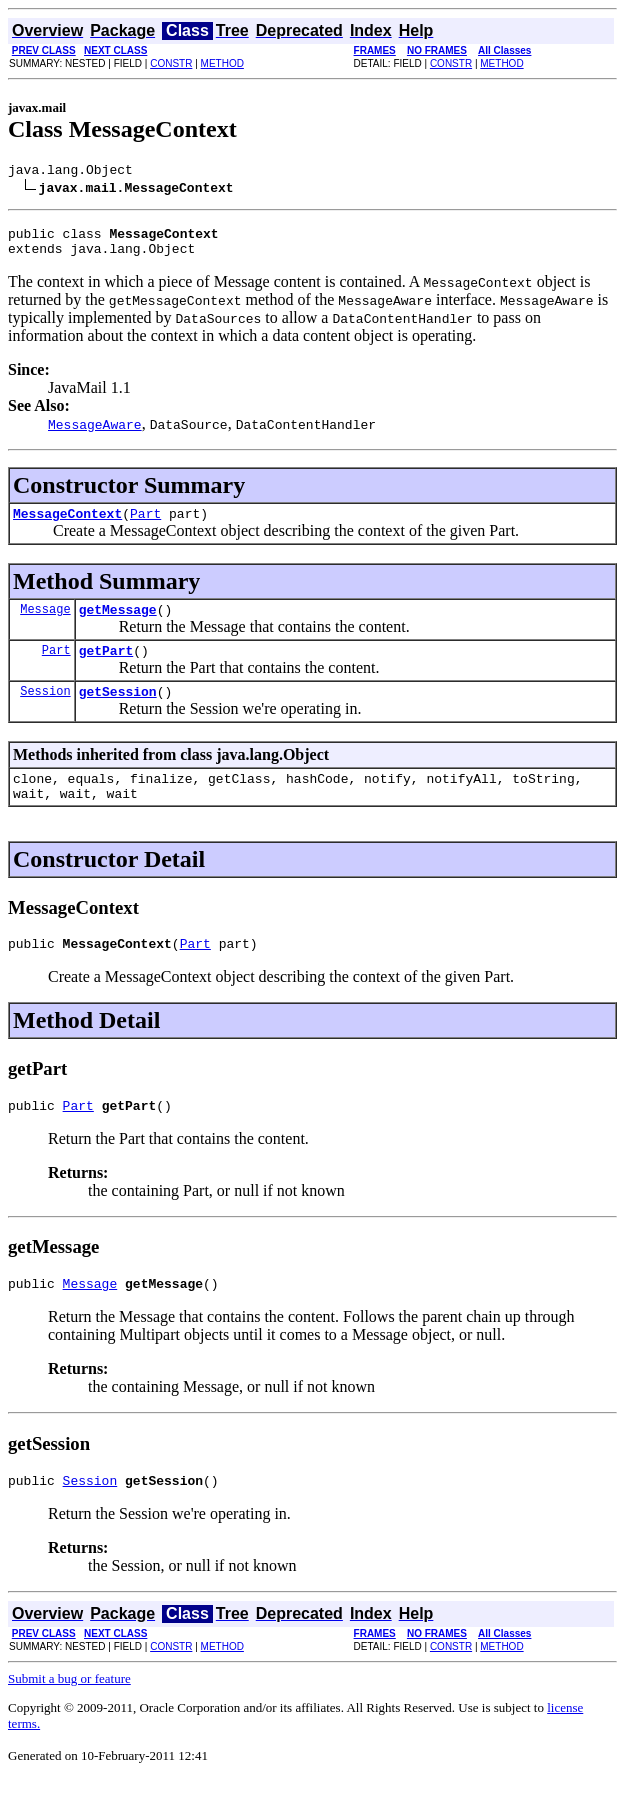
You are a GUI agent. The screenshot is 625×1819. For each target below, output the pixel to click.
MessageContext (67, 525)
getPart (106, 668)
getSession (118, 712)
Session (45, 711)
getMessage (118, 624)
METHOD (222, 63)
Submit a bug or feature (69, 1717)
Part (145, 525)
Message (45, 623)
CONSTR (171, 63)
